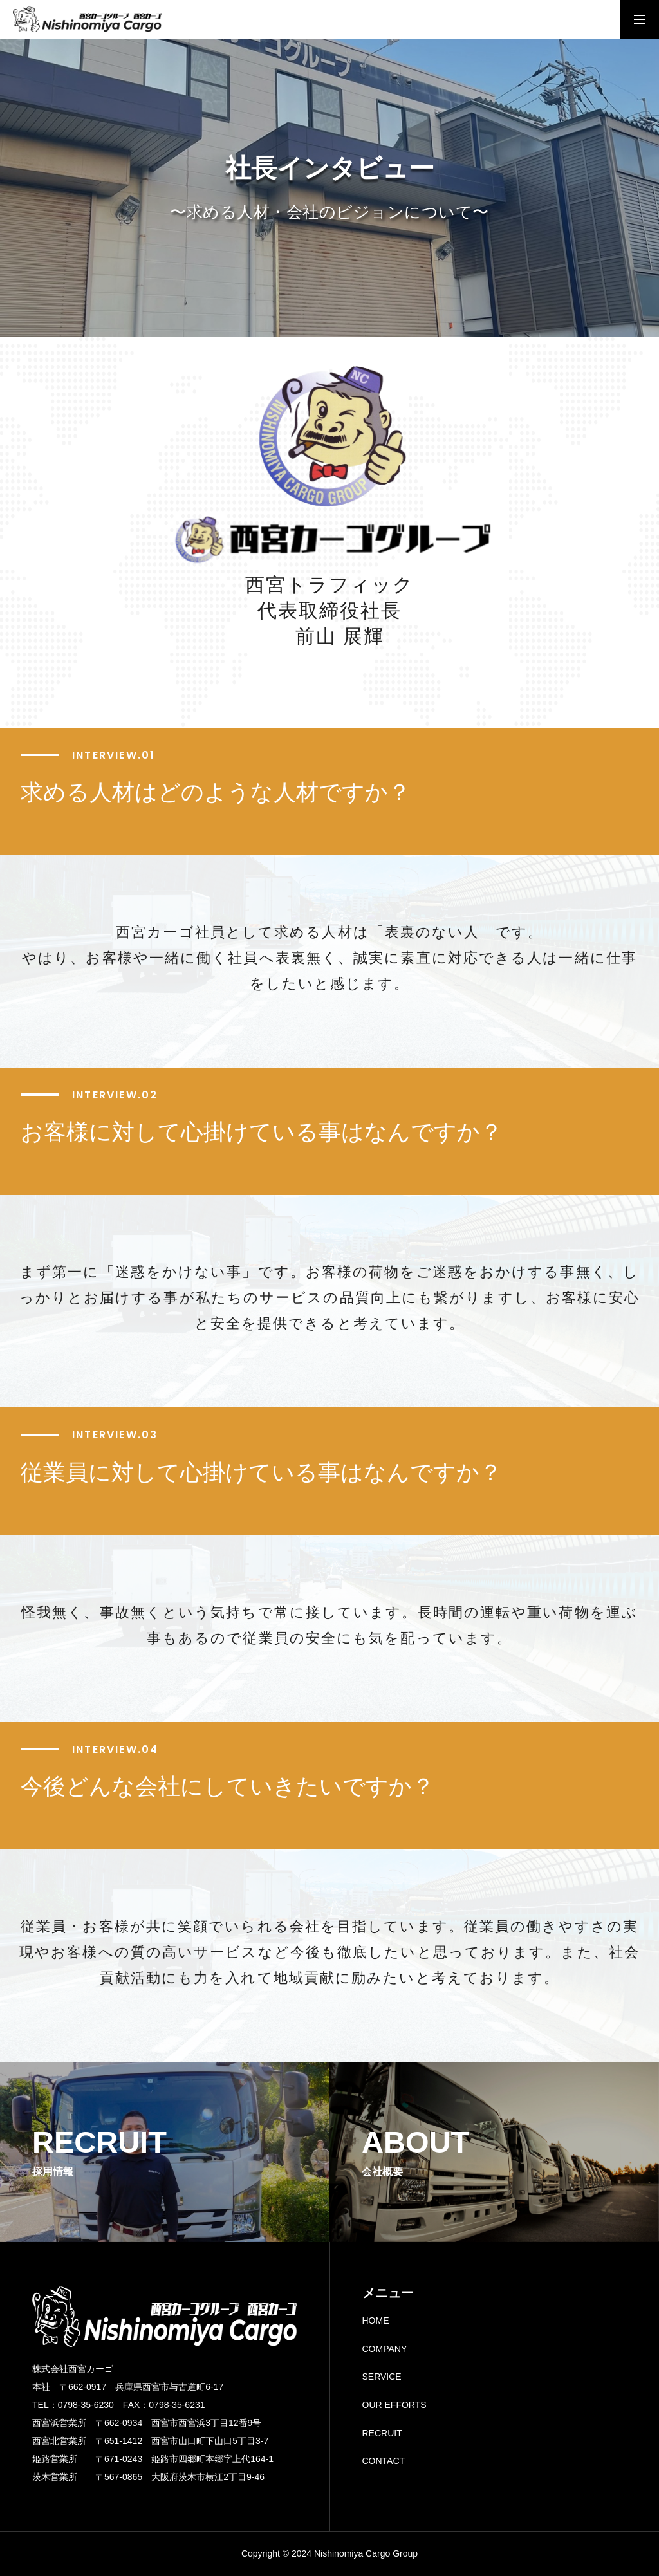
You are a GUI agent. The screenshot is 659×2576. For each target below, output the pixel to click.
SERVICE (382, 2376)
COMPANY (384, 2349)
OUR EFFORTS (394, 2405)
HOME (375, 2320)
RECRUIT (382, 2433)
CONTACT (383, 2461)
